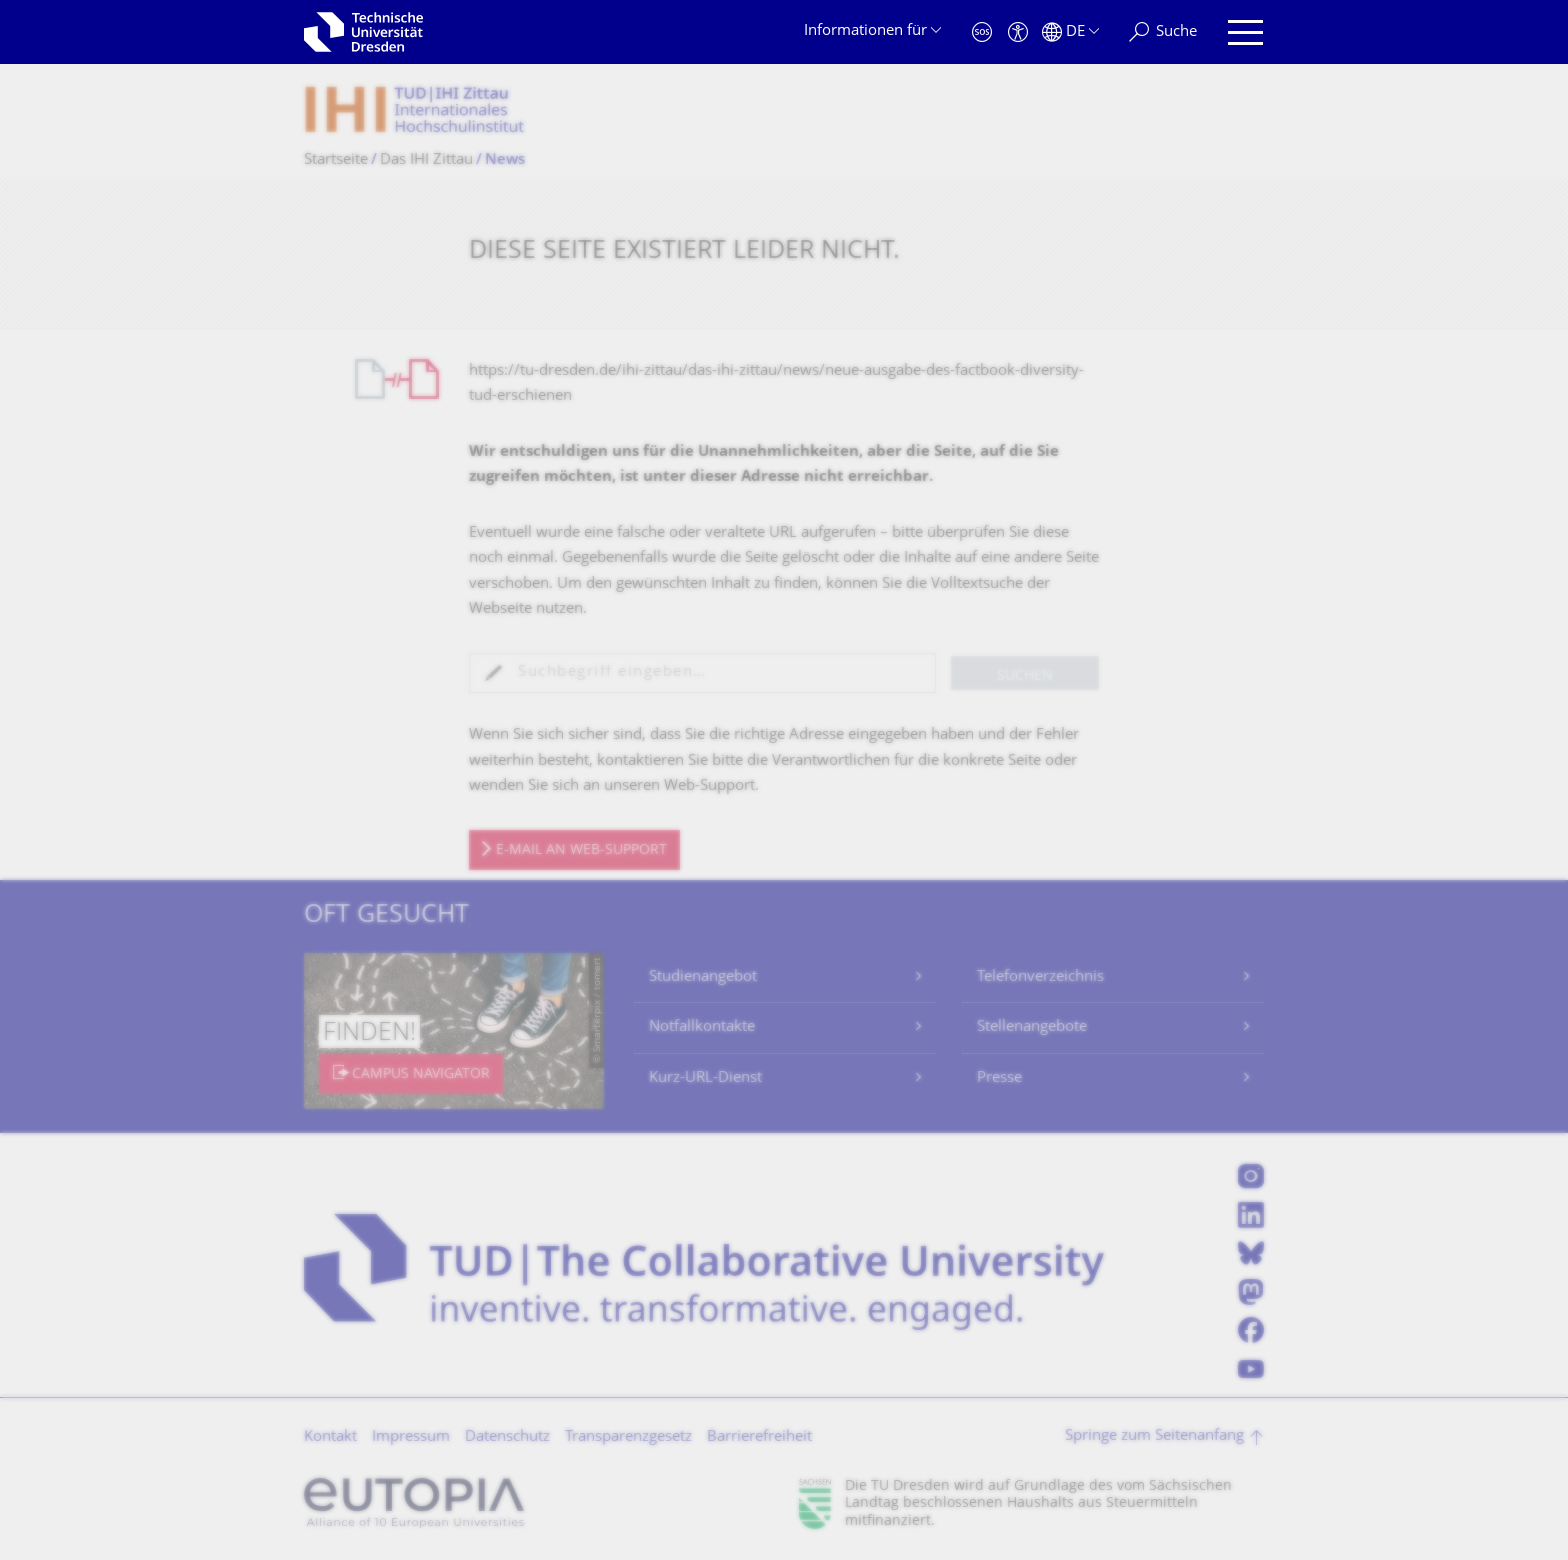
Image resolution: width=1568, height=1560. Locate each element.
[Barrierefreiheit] (1018, 32)
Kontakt (330, 1437)
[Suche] (1163, 32)
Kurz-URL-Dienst (705, 1078)
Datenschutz (507, 1437)
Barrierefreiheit (759, 1437)
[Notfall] (982, 32)
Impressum (411, 1437)
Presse (999, 1078)
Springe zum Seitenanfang (1154, 1436)
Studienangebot (703, 977)
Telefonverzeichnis (1040, 977)
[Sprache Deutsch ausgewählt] (1070, 32)
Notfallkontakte (702, 1027)
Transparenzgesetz (628, 1437)
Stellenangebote (1032, 1027)
